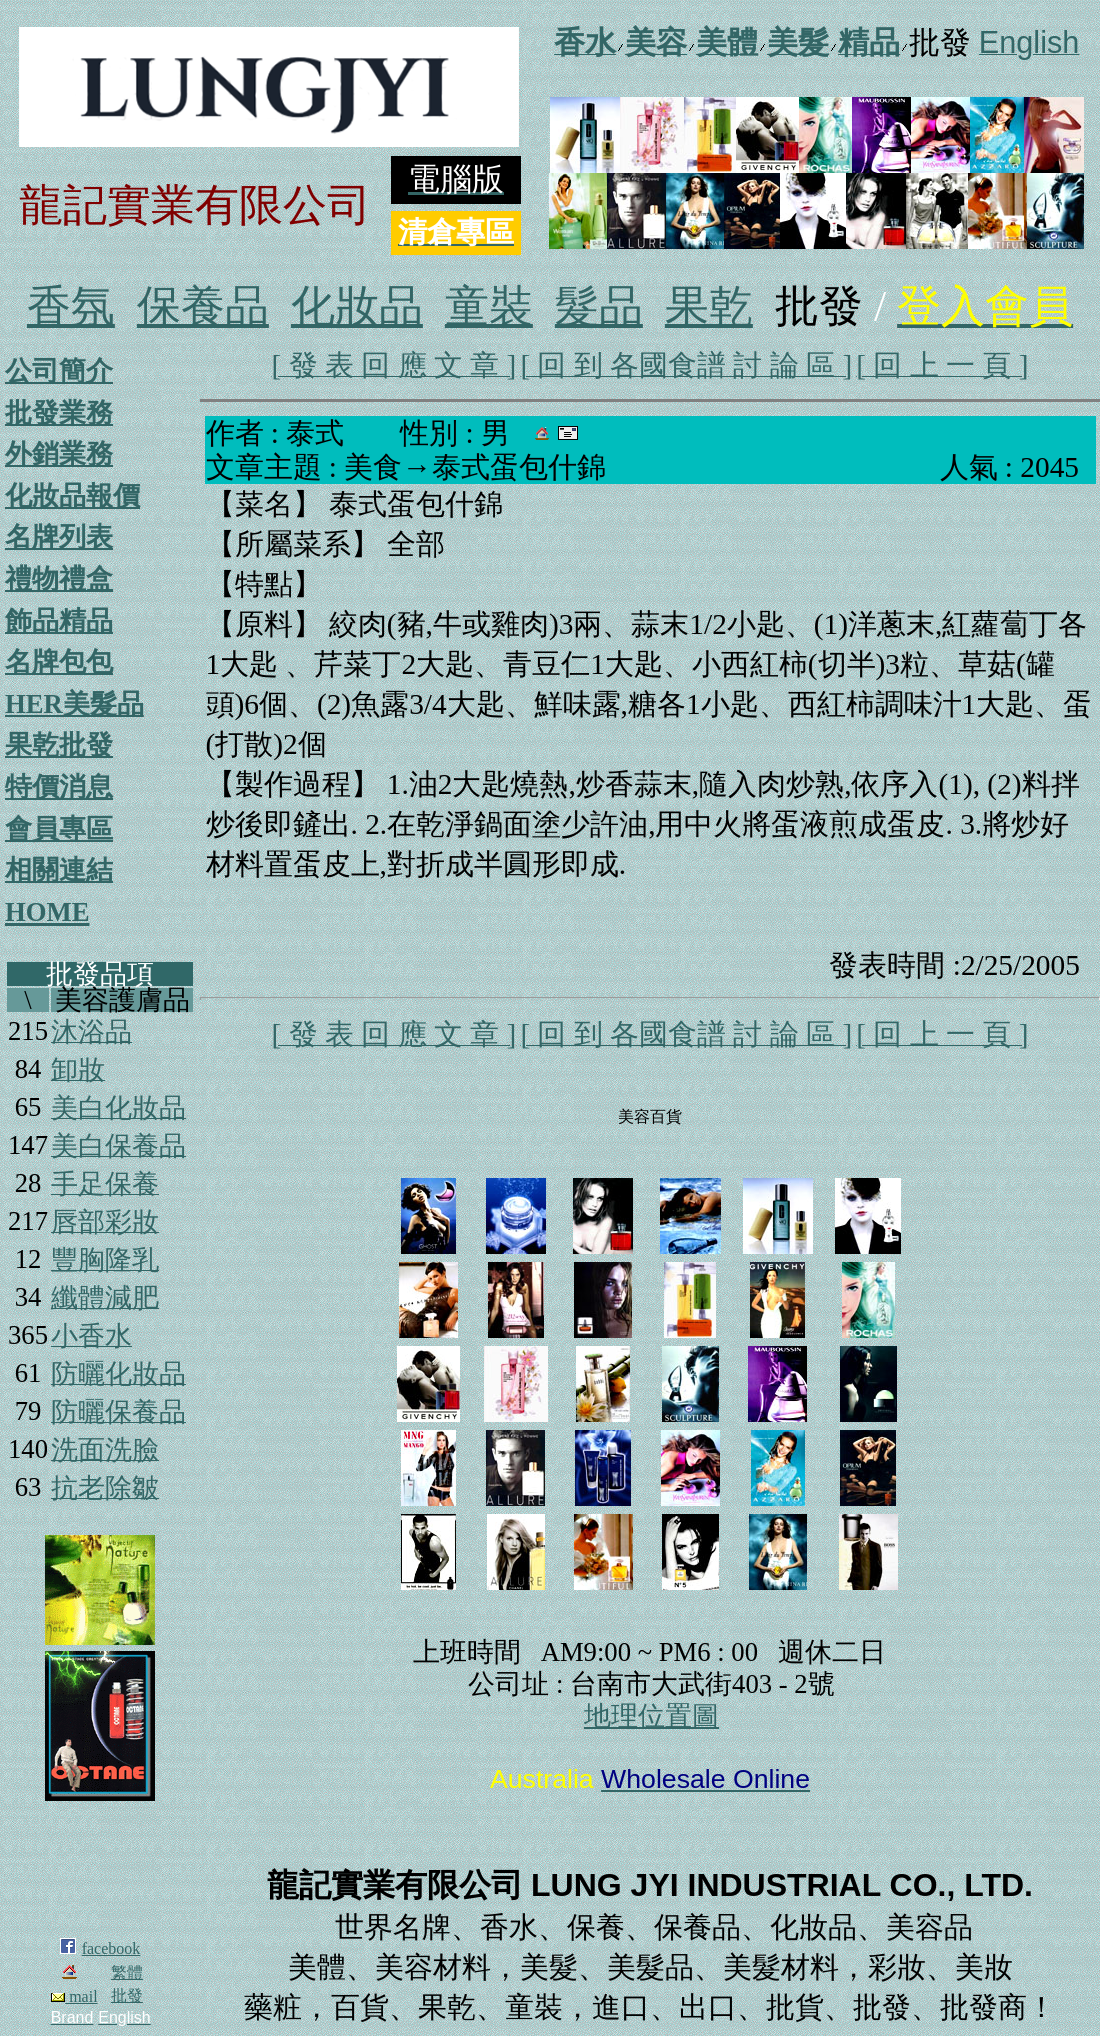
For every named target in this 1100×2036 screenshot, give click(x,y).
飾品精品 (59, 621)
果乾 (709, 306)
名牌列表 (59, 537)
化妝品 (357, 306)
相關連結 (59, 870)
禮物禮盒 (59, 579)
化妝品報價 (72, 496)
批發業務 (59, 413)
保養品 (203, 306)
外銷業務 (59, 454)
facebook (111, 1948)
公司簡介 (59, 371)
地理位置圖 (651, 1716)
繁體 (127, 1972)
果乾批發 (59, 745)
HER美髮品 (74, 704)
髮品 (599, 306)
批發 (127, 1995)
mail (74, 1996)
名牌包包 (59, 662)
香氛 (71, 306)
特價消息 (59, 787)
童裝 (489, 306)
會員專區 (59, 829)
